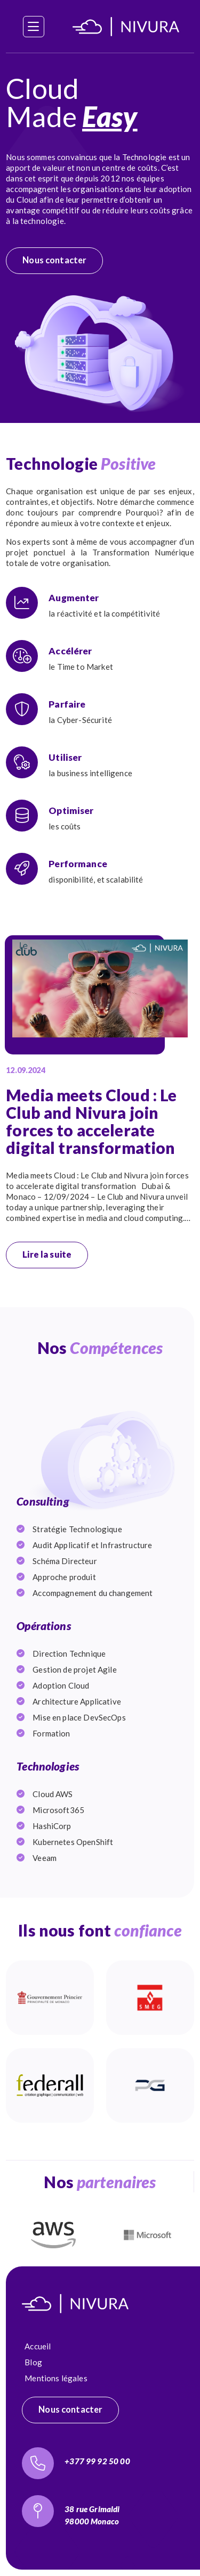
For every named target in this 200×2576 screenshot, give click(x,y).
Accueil (38, 2346)
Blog (33, 2362)
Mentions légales (56, 2378)
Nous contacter (54, 260)
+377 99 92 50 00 (97, 2461)
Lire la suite (46, 1254)
